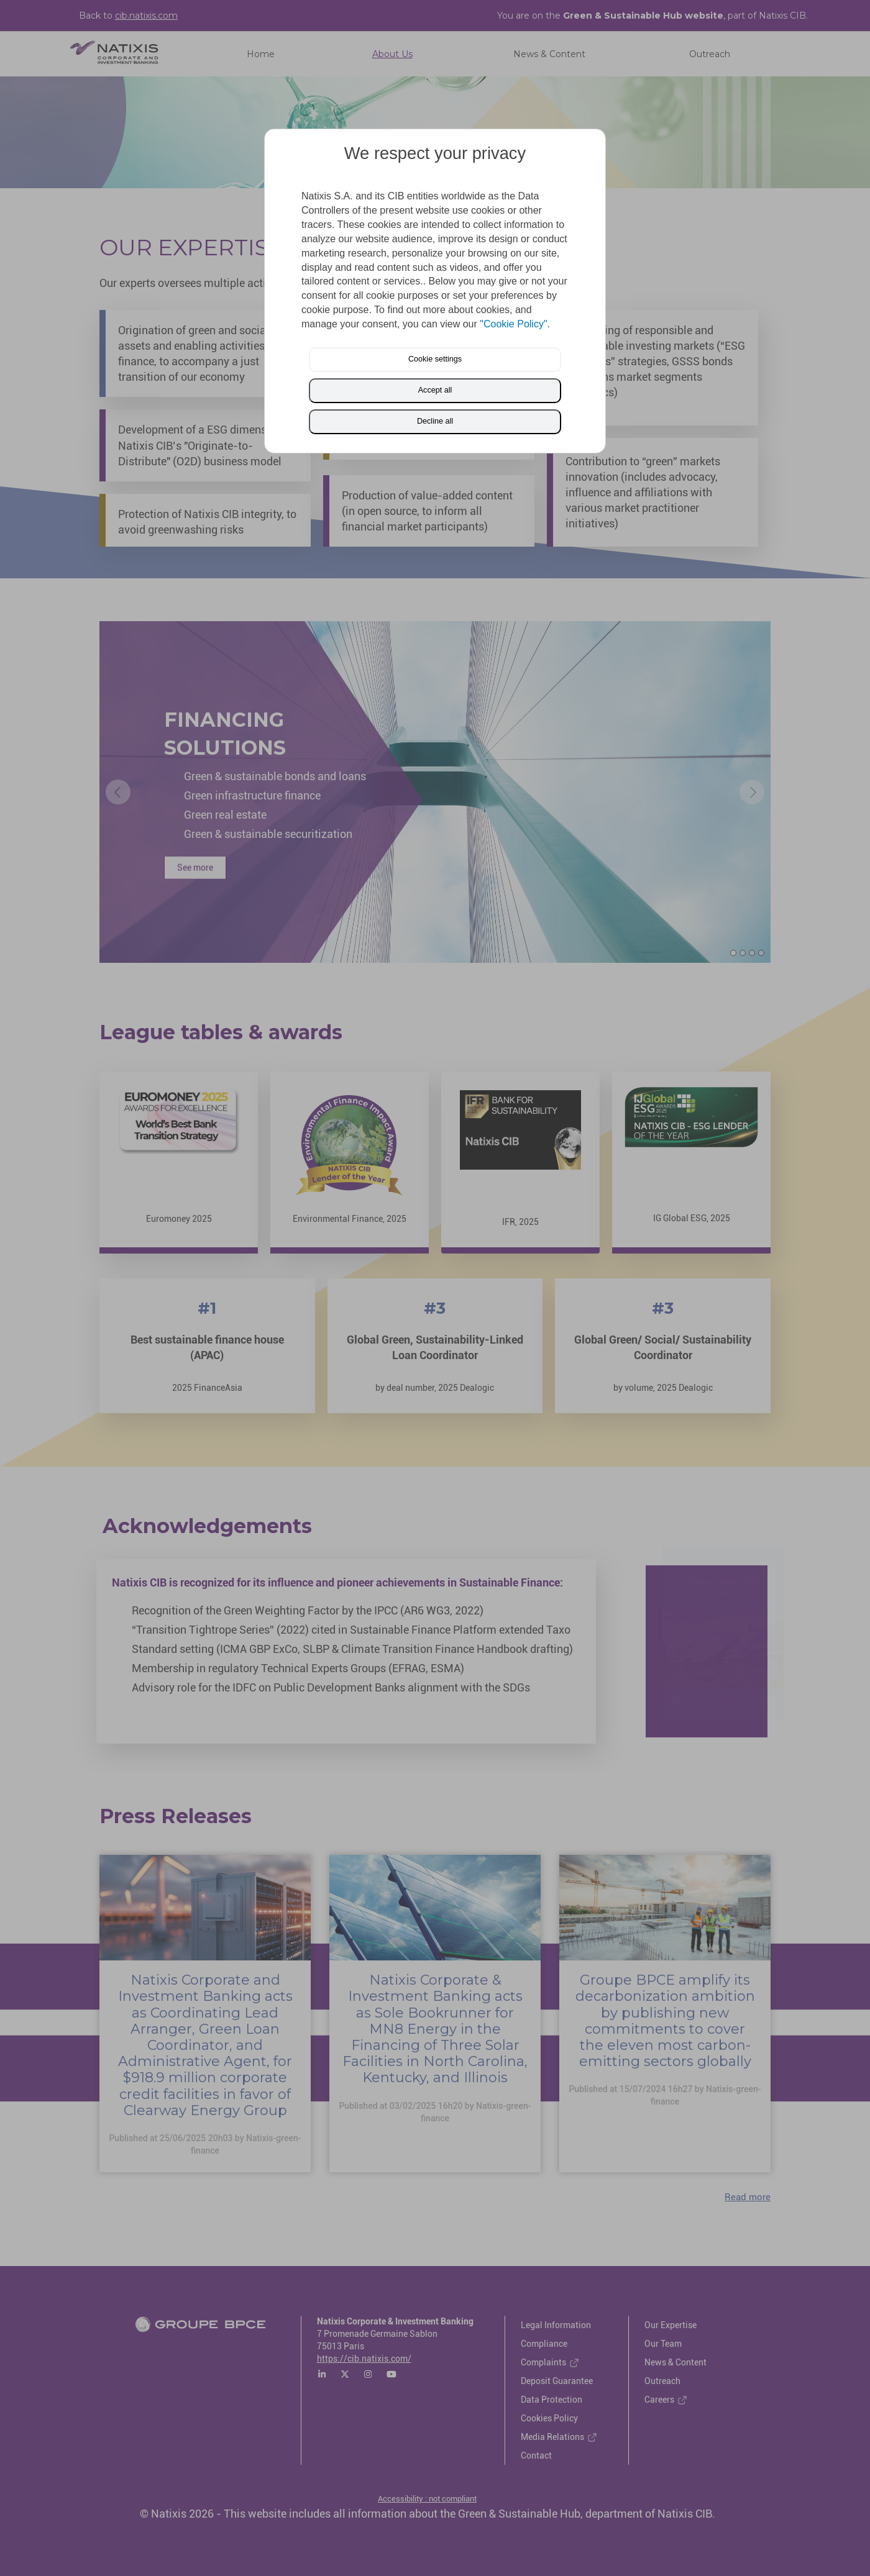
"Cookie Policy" (513, 324)
